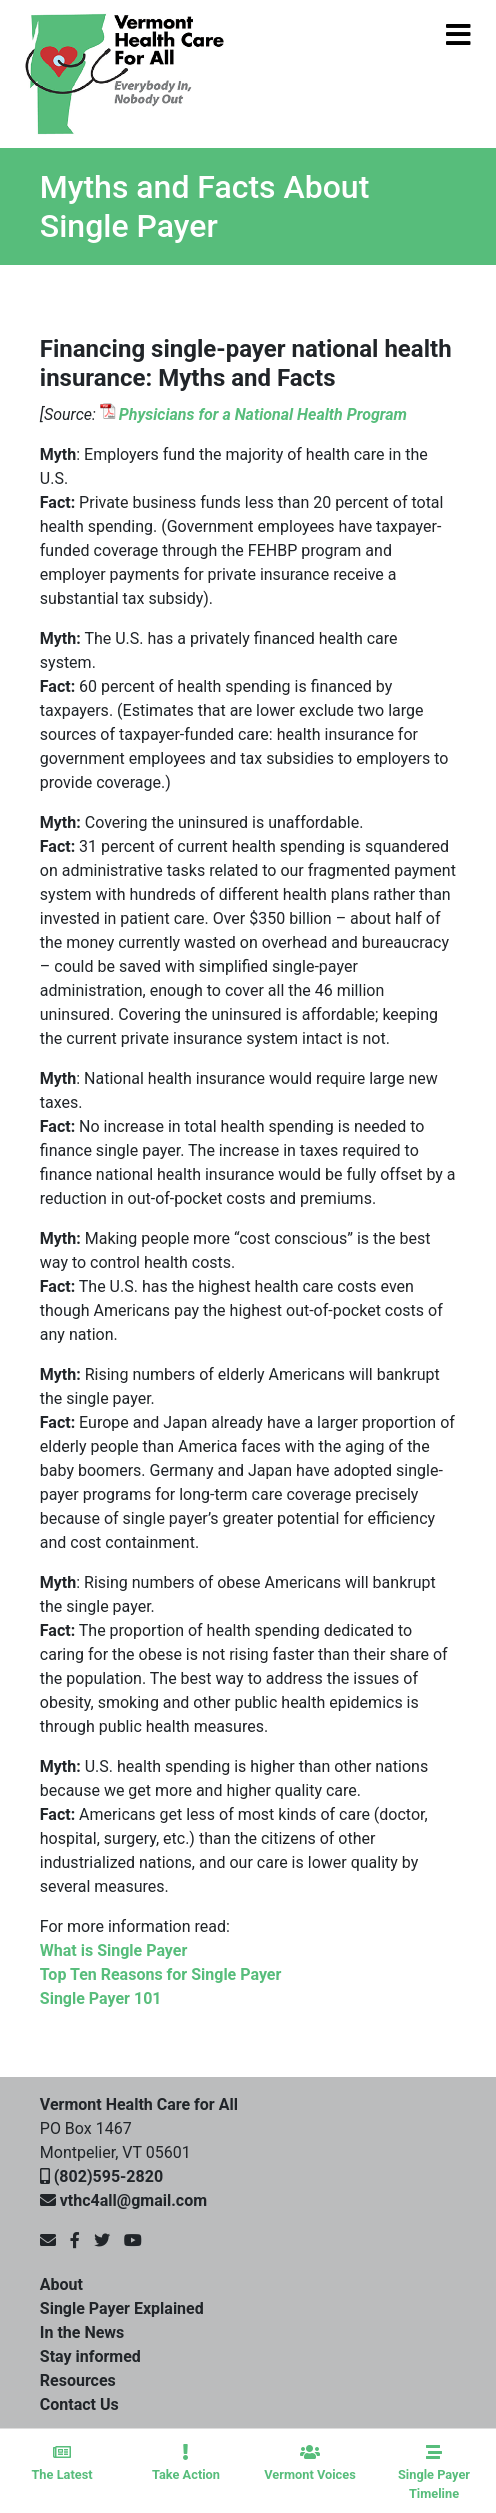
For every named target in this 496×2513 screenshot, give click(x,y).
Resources (78, 2380)
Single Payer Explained (122, 2308)
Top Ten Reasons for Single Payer (161, 1974)
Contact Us (79, 2404)
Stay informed (90, 2356)
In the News (82, 2332)
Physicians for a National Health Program (263, 414)
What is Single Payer (114, 1950)
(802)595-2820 (108, 2176)
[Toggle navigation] (413, 74)
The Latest (62, 2463)
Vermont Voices (310, 2463)
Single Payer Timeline (434, 2472)
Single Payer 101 (101, 1998)
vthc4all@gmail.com (133, 2200)
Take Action (186, 2463)
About (61, 2284)
